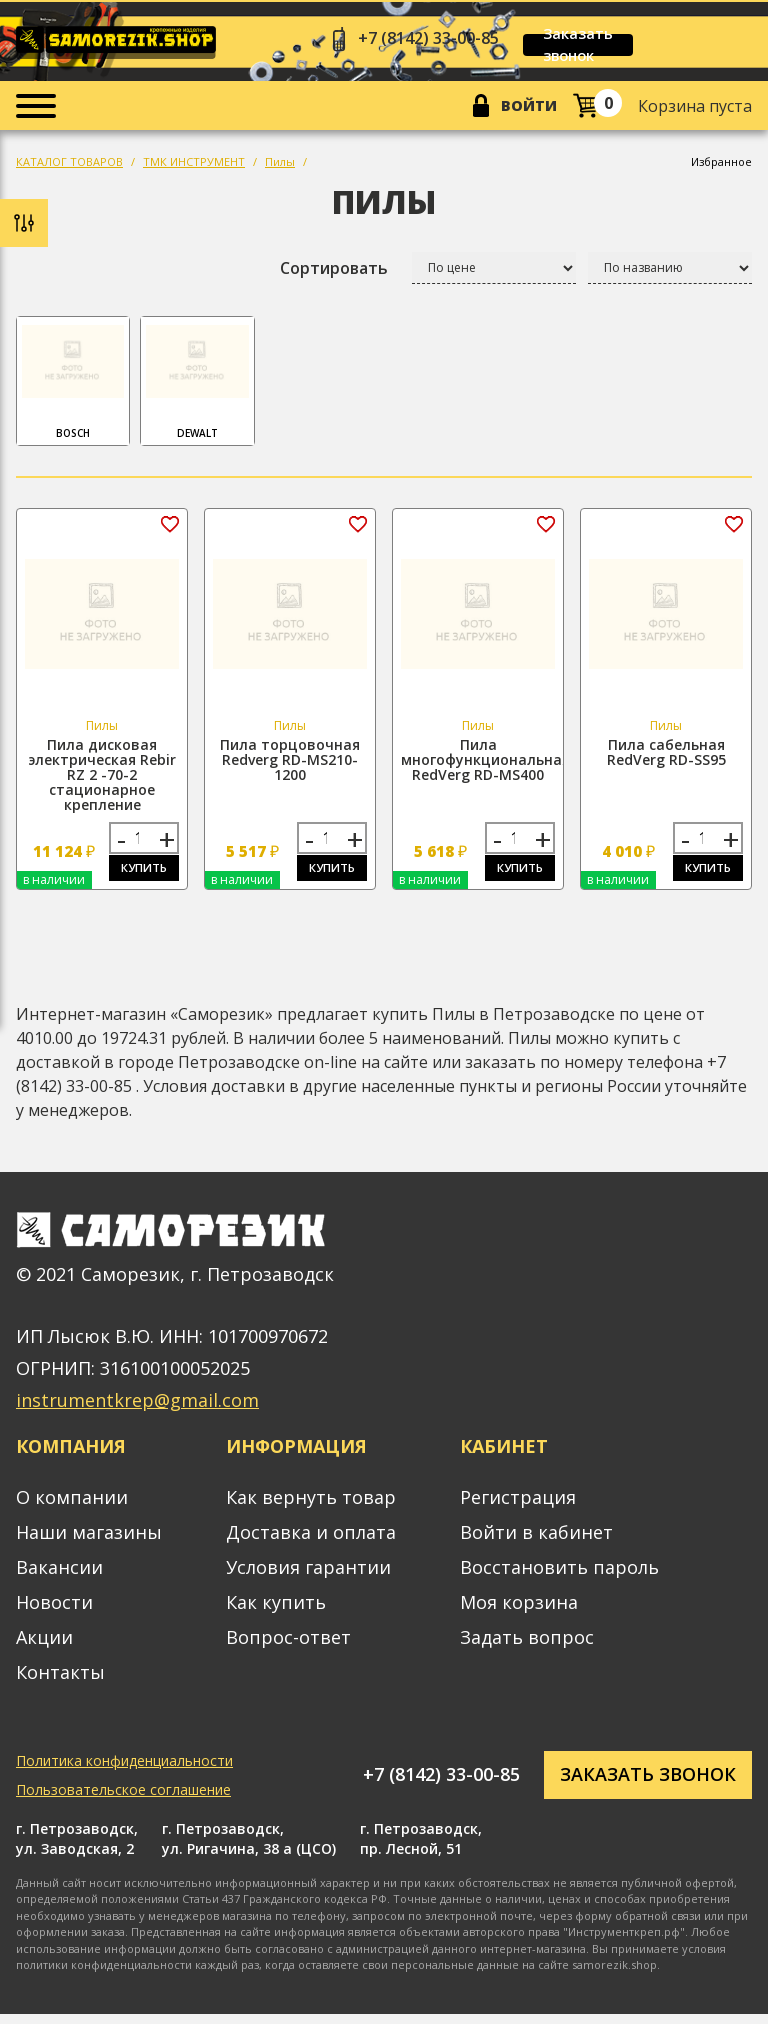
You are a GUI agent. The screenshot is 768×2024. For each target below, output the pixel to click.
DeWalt (197, 386)
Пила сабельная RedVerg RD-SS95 (666, 757)
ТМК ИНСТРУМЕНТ (194, 166)
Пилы (280, 166)
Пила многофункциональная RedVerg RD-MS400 (485, 764)
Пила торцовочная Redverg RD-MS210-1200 (290, 764)
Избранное (721, 166)
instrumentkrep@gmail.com (137, 1411)
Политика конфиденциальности (124, 1770)
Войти (523, 109)
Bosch (73, 386)
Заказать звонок (605, 44)
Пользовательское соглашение (123, 1799)
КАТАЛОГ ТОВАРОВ (69, 166)
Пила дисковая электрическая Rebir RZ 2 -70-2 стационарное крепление (102, 779)
